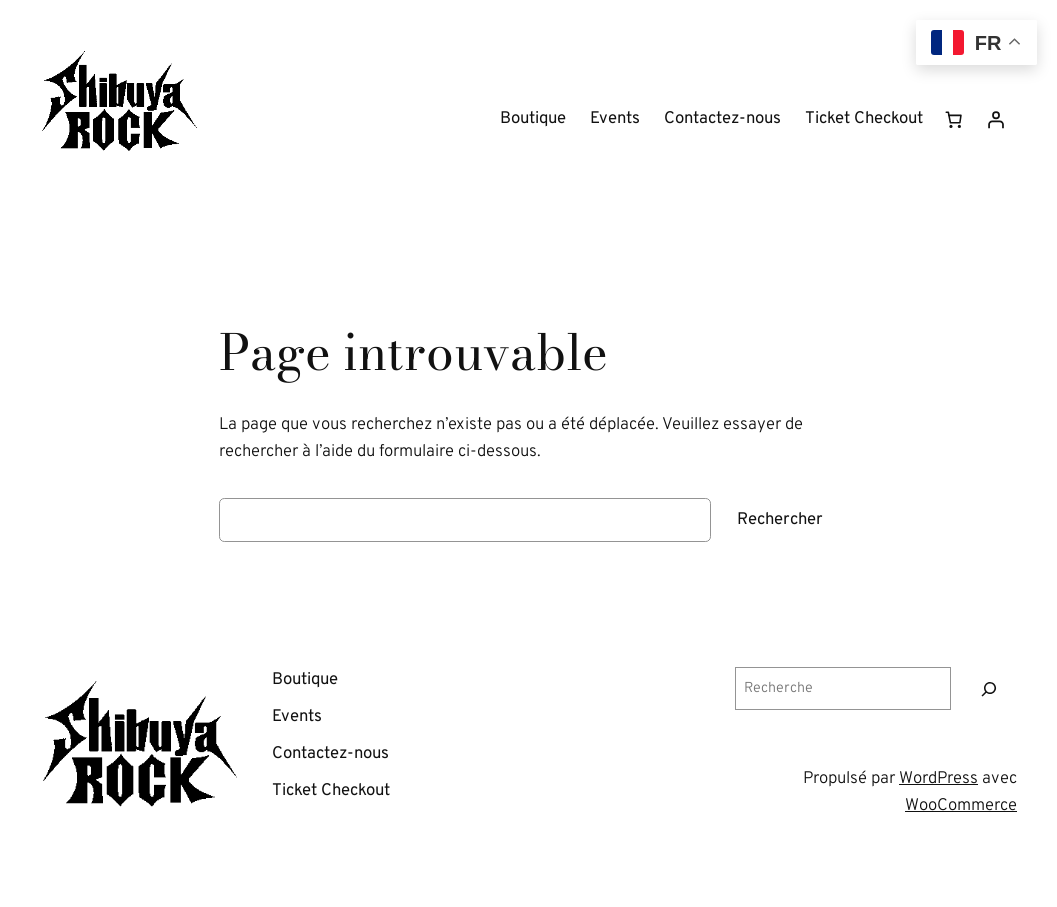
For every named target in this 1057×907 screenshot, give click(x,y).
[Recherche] (989, 688)
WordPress (938, 778)
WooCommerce (961, 805)
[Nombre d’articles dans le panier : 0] (954, 120)
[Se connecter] (996, 120)
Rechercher (780, 519)
